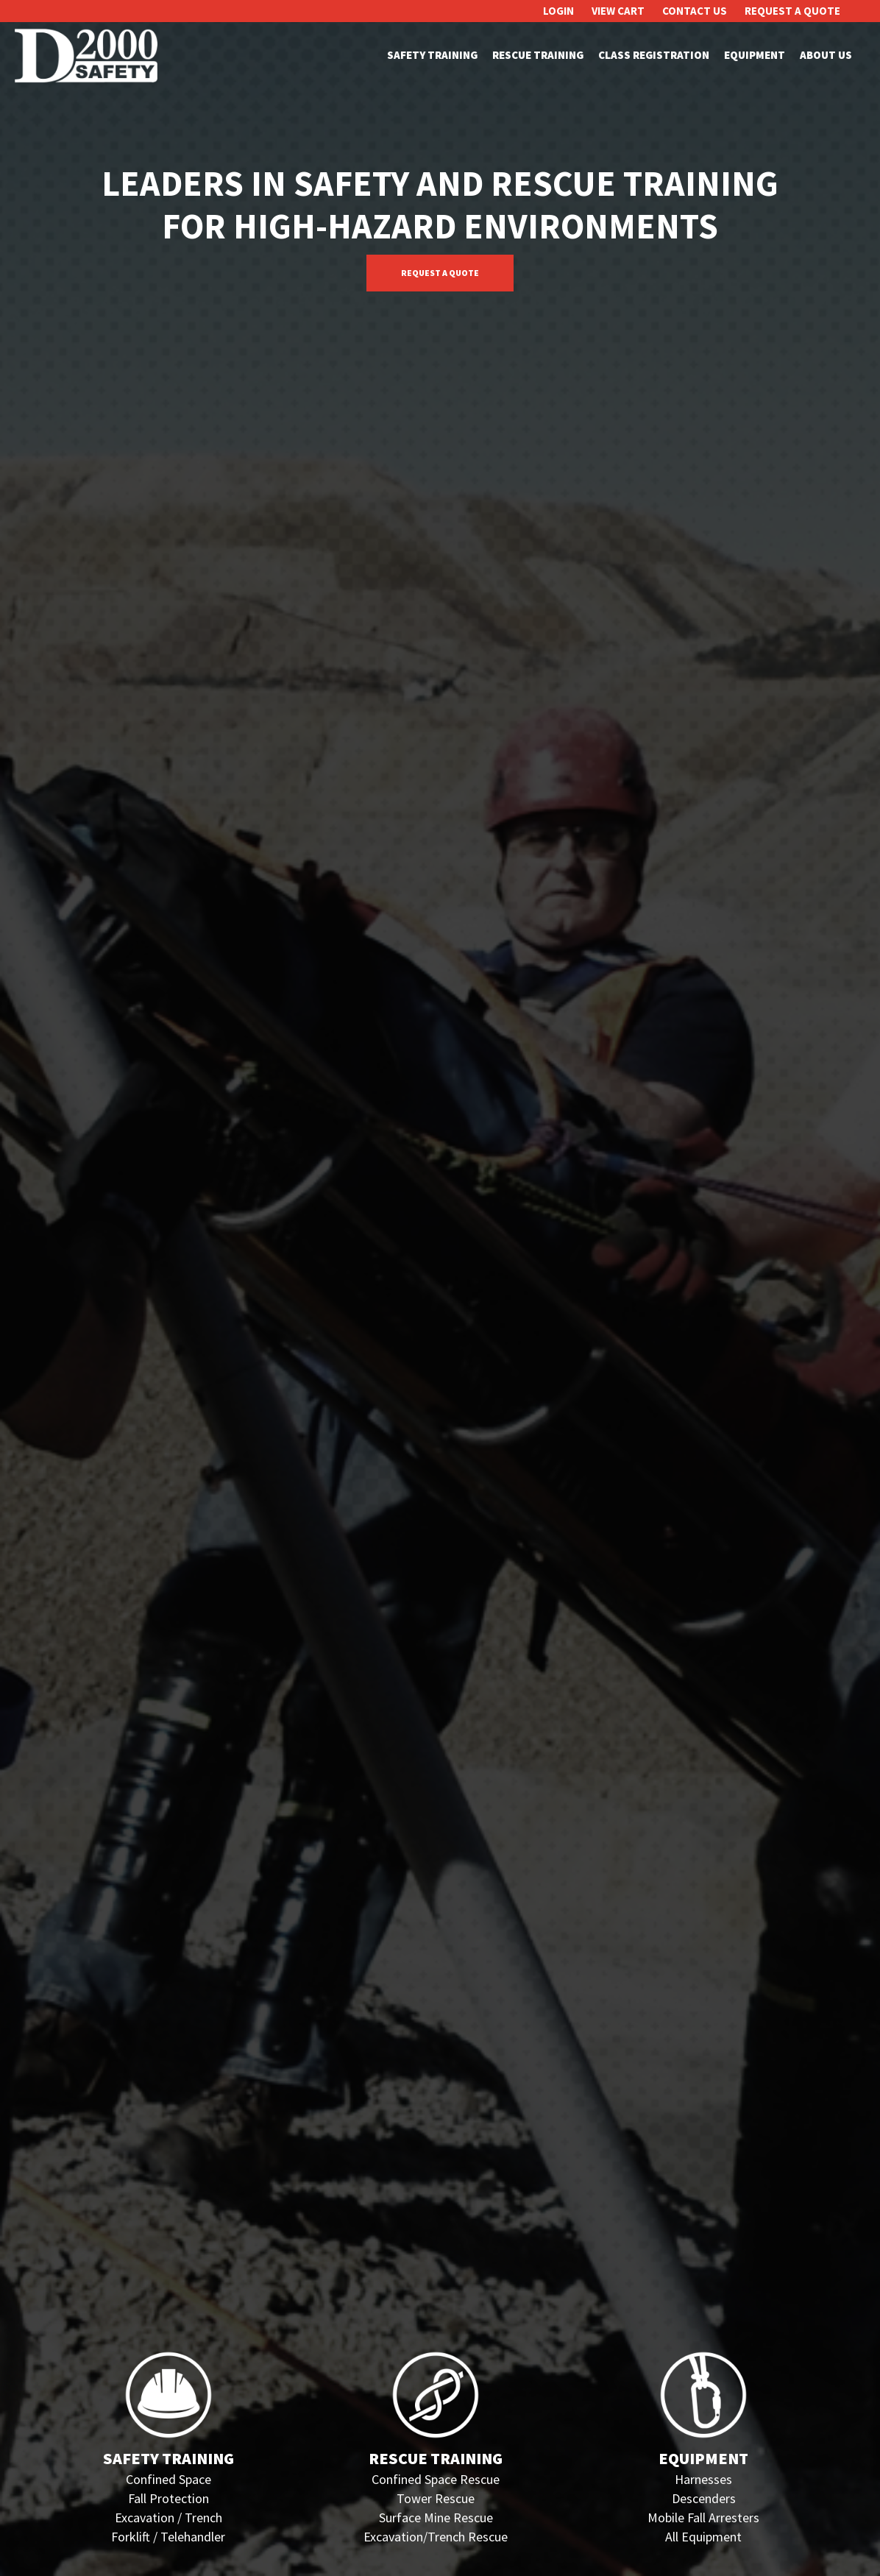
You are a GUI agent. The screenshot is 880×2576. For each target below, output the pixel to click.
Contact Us (694, 11)
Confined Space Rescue (436, 2479)
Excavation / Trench (168, 2517)
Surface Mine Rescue (436, 2517)
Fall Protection (168, 2498)
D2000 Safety (88, 55)
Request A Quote (792, 11)
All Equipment (703, 2536)
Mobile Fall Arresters (703, 2517)
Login (558, 11)
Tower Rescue (436, 2498)
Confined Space (168, 2479)
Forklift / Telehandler (168, 2536)
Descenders (704, 2498)
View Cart (618, 11)
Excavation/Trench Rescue (435, 2536)
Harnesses (703, 2479)
